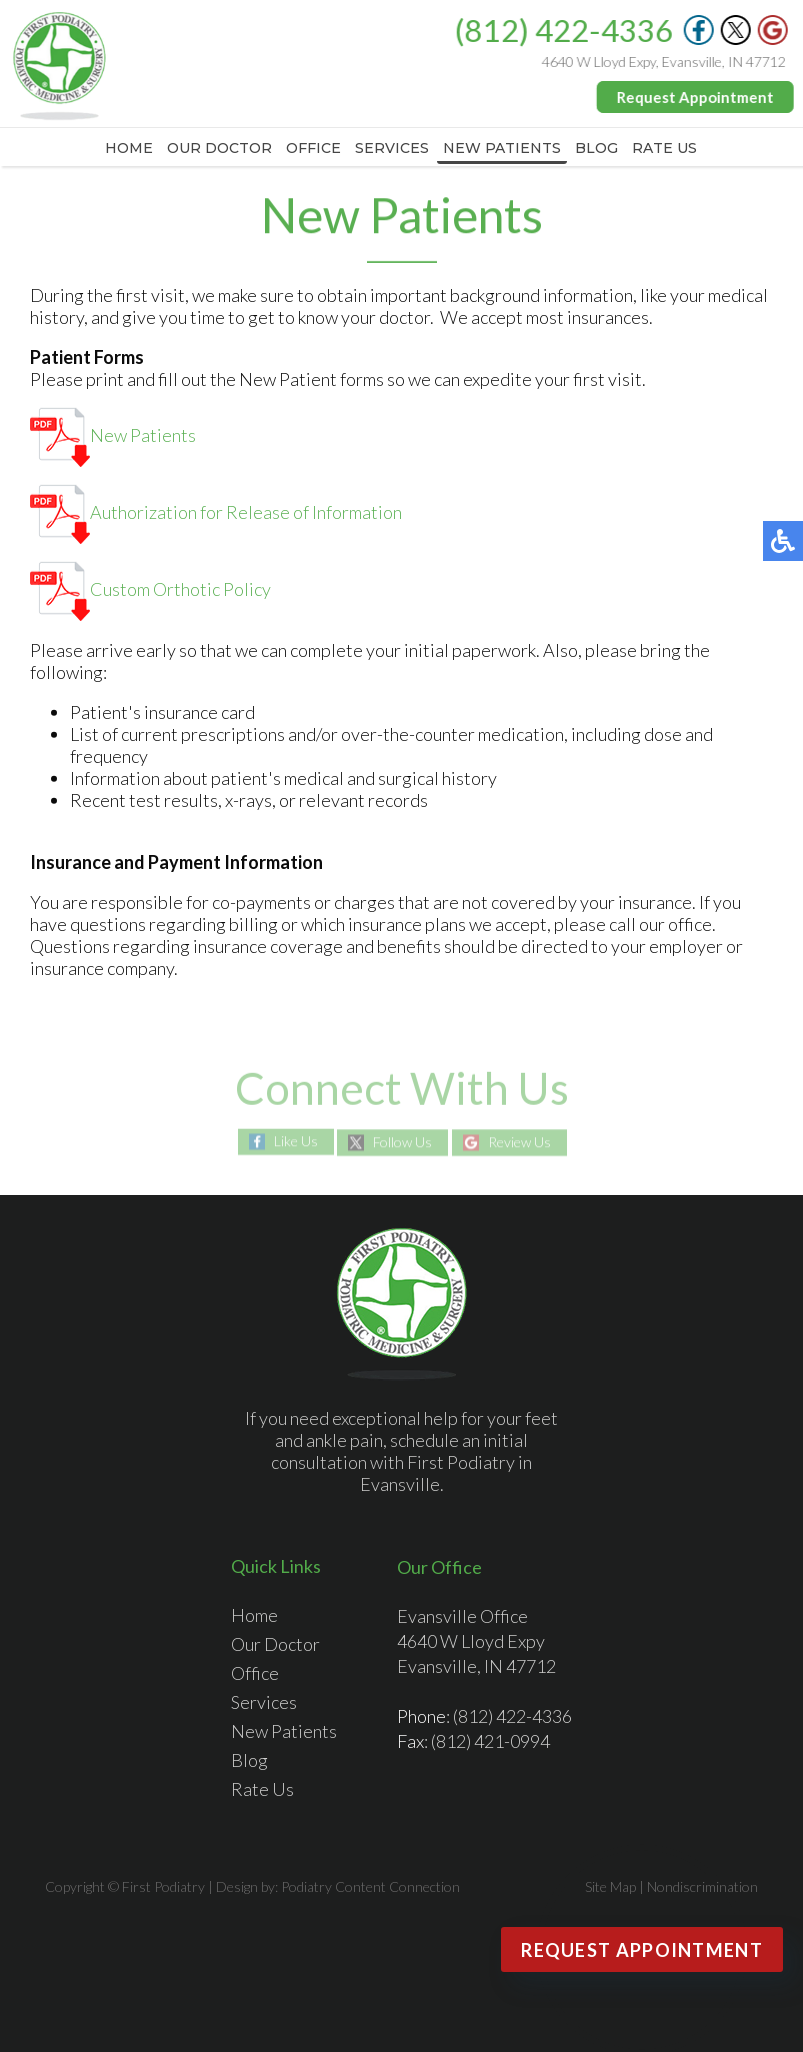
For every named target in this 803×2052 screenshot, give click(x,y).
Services (392, 148)
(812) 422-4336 (564, 30)
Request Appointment (695, 97)
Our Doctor (219, 148)
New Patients (502, 148)
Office (313, 148)
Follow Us (402, 1142)
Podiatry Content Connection (370, 1886)
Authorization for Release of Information (216, 513)
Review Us (519, 1142)
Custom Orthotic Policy (150, 590)
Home (129, 148)
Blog (596, 148)
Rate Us (664, 148)
